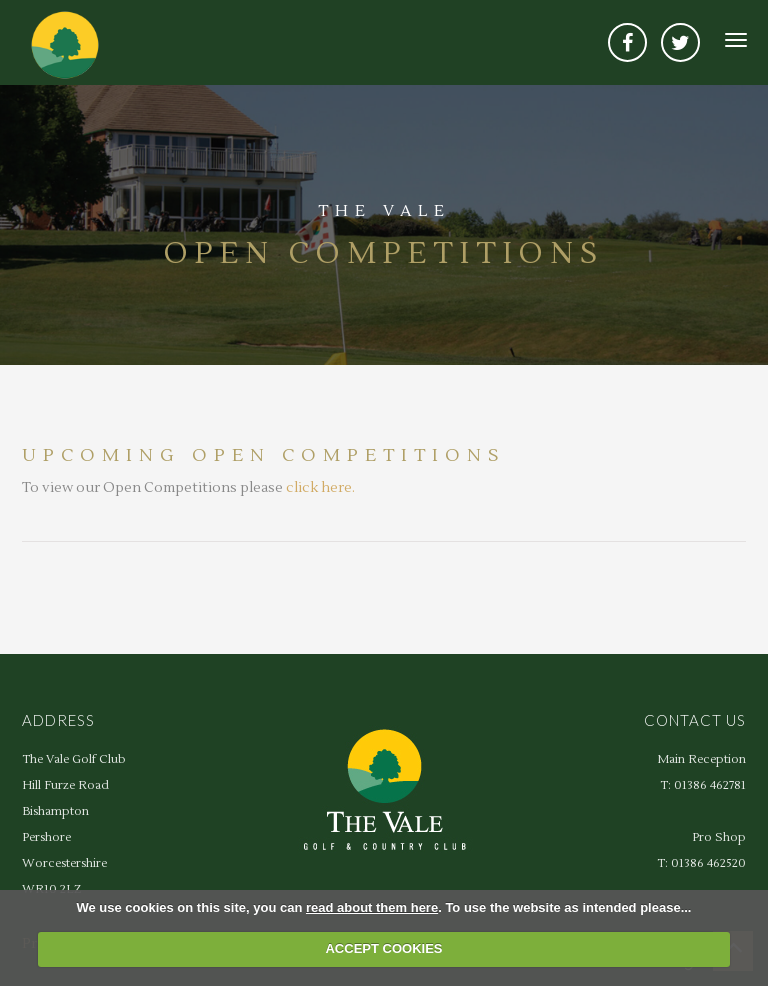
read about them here (372, 907)
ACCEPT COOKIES (383, 948)
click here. (320, 488)
